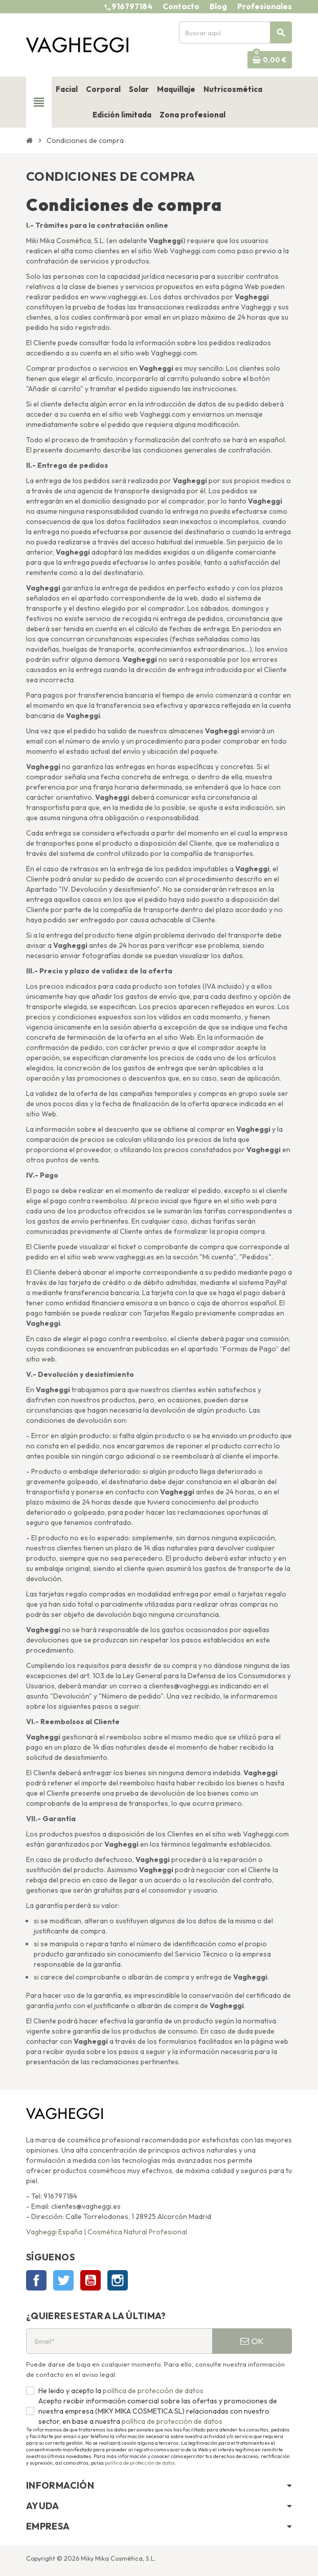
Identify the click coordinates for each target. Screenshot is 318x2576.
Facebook (36, 2280)
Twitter (63, 2280)
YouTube (90, 2280)
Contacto (181, 6)
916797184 (131, 6)
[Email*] (119, 2341)
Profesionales (264, 6)
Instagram (117, 2280)
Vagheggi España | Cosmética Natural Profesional (106, 2231)
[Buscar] (235, 32)
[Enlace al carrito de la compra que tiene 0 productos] (269, 59)
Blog (218, 6)
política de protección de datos (152, 2390)
